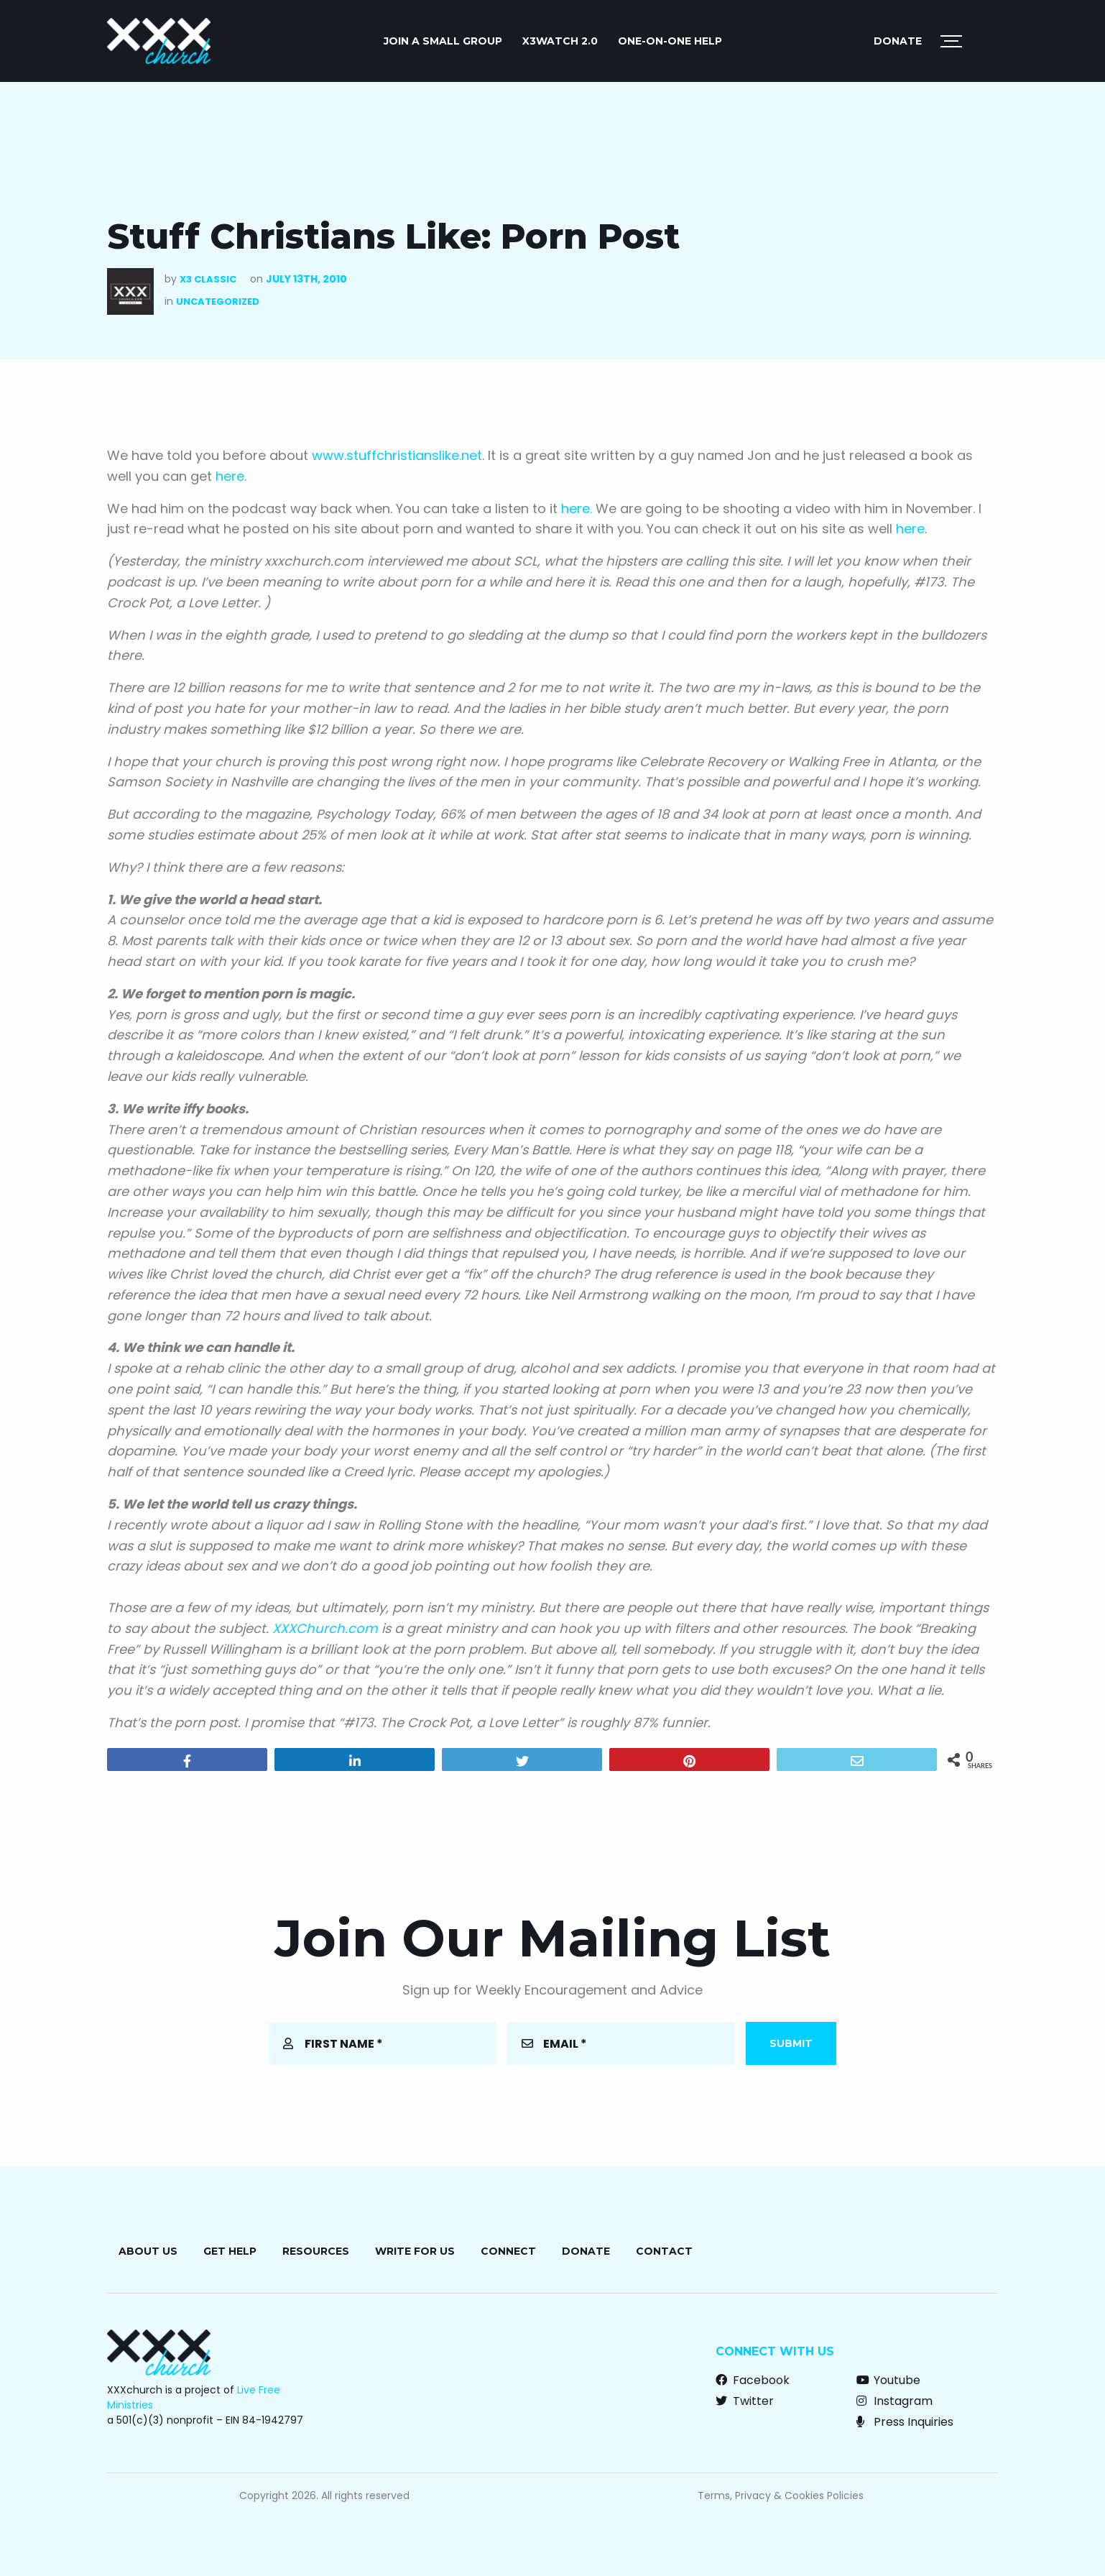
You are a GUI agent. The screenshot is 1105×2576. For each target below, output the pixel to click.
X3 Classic (208, 279)
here (910, 529)
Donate (898, 40)
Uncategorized (217, 301)
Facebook (753, 2380)
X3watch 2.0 (560, 40)
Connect (508, 2251)
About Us (148, 2251)
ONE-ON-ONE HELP (670, 40)
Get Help (229, 2251)
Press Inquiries (904, 2422)
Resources (315, 2251)
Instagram (894, 2401)
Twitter (745, 2401)
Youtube (888, 2380)
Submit (791, 2043)
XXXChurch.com (325, 1628)
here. (231, 476)
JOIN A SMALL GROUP (443, 40)
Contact (664, 2251)
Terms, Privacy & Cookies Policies (781, 2495)
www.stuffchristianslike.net (397, 455)
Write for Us (415, 2251)
